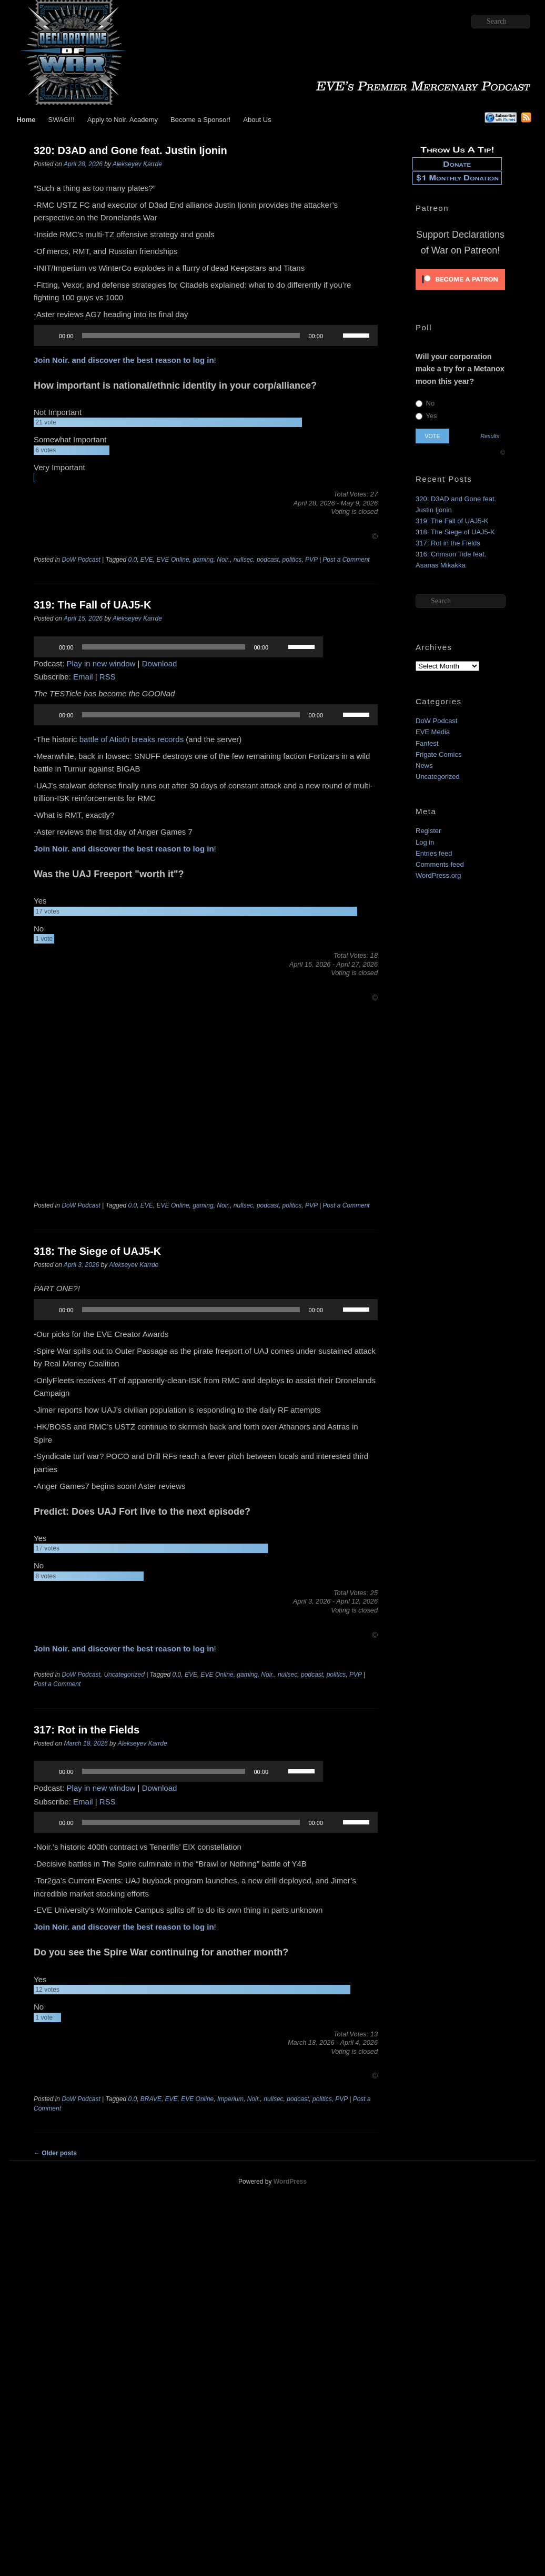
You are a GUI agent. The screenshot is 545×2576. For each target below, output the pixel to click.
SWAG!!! (61, 120)
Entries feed (434, 853)
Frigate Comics (438, 754)
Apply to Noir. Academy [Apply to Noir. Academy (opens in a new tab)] (122, 120)
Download (159, 663)
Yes (426, 416)
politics (292, 559)
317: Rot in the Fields (86, 1730)
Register (428, 831)
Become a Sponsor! (200, 120)
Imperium (230, 2099)
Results (489, 436)
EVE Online (173, 559)
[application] (206, 335)
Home (25, 120)
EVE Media (433, 732)
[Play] (47, 335)
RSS (107, 676)
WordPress (290, 2181)
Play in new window (101, 663)
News (424, 765)
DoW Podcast (81, 559)
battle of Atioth (104, 739)
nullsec (243, 559)
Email (83, 676)
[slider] (191, 335)
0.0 (132, 559)
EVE (146, 559)
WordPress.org (438, 875)
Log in (425, 842)
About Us (257, 120)
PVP (311, 559)
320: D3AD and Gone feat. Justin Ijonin (130, 150)
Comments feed (440, 864)
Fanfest (427, 743)
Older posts (55, 2153)
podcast (268, 559)
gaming (203, 559)
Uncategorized (124, 1674)
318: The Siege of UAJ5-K (97, 1251)
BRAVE (151, 2099)
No (425, 403)
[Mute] (334, 335)
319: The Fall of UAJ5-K (92, 605)
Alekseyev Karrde (137, 164)
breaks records (158, 739)
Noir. (223, 559)
